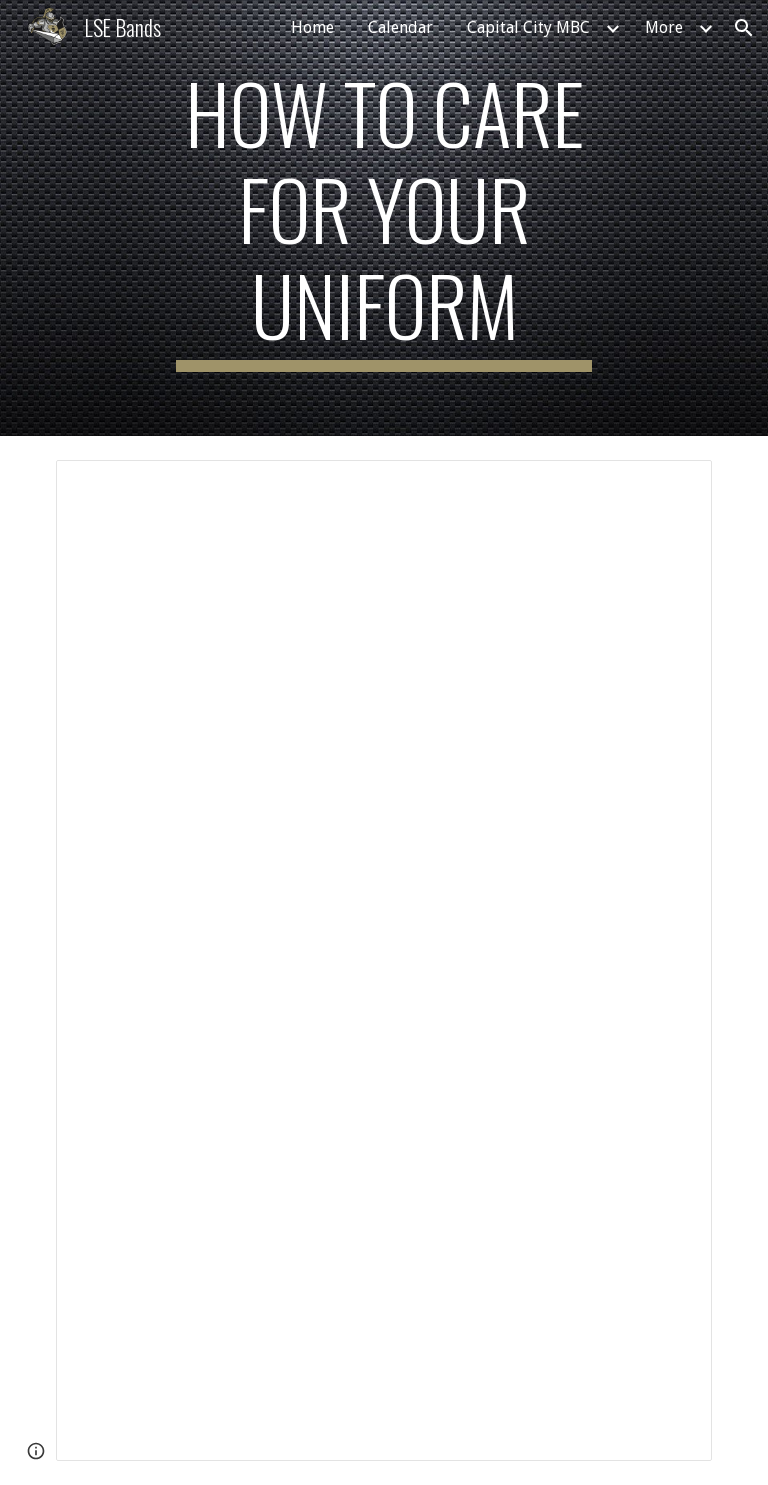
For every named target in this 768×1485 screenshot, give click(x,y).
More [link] (664, 27)
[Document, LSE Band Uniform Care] (383, 960)
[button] (744, 28)
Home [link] (312, 27)
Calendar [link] (400, 27)
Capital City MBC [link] (528, 27)
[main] (383, 218)
